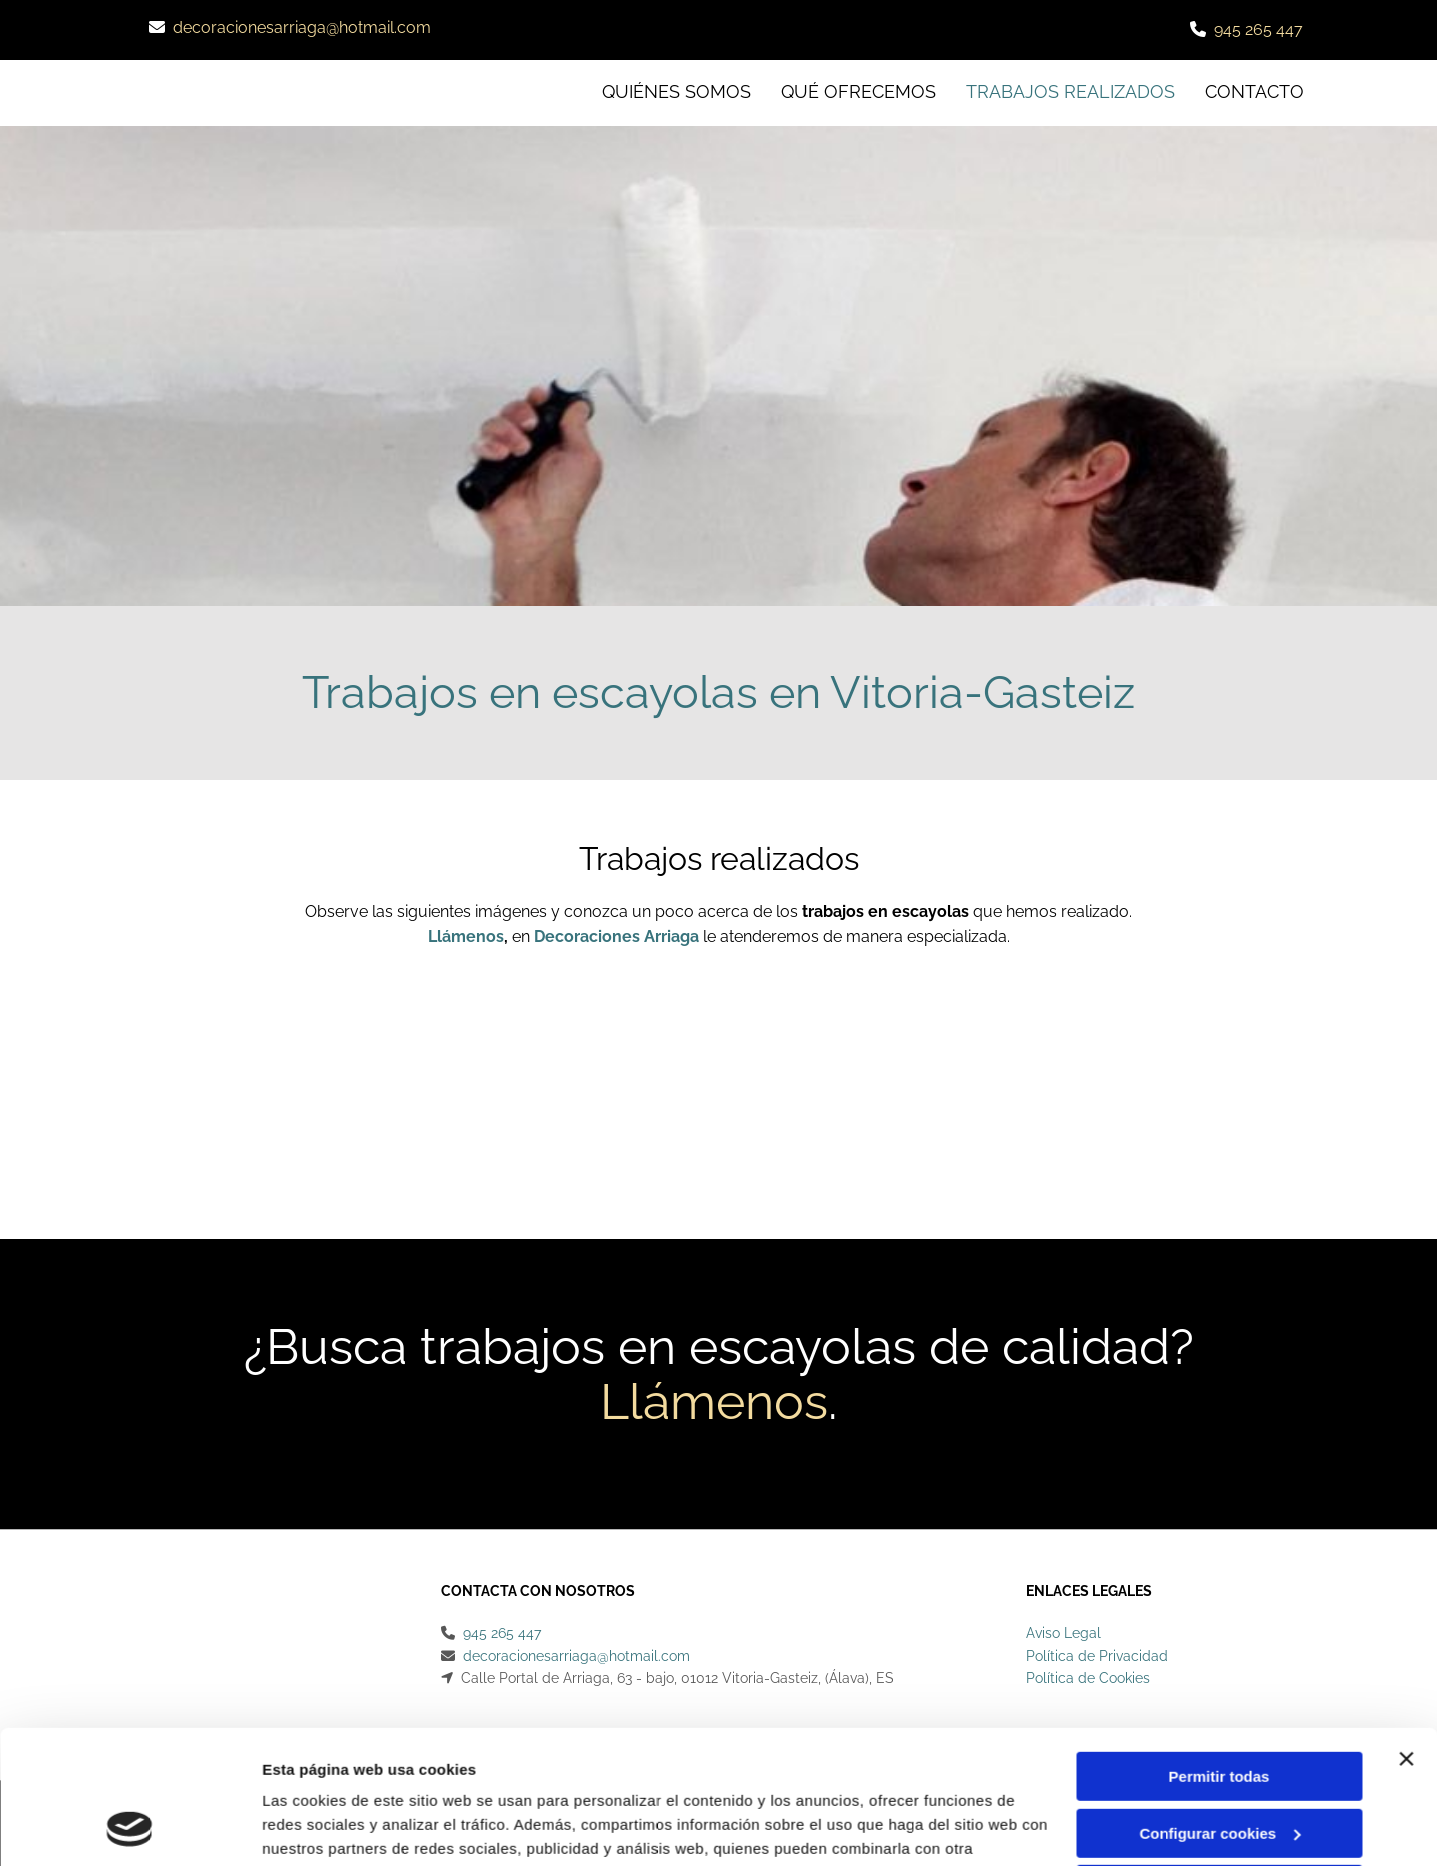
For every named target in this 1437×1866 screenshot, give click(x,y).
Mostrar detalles (320, 1826)
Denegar (1219, 1764)
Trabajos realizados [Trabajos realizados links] (1070, 91)
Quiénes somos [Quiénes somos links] (676, 91)
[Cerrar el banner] (1406, 1634)
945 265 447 (1258, 29)
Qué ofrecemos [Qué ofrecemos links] (858, 91)
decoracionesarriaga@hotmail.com (302, 27)
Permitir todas (1219, 1651)
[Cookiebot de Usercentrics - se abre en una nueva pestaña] (129, 1827)
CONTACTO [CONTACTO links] (1254, 91)
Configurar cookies (1219, 1707)
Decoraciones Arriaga (616, 936)
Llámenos (466, 936)
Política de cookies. (408, 1771)
